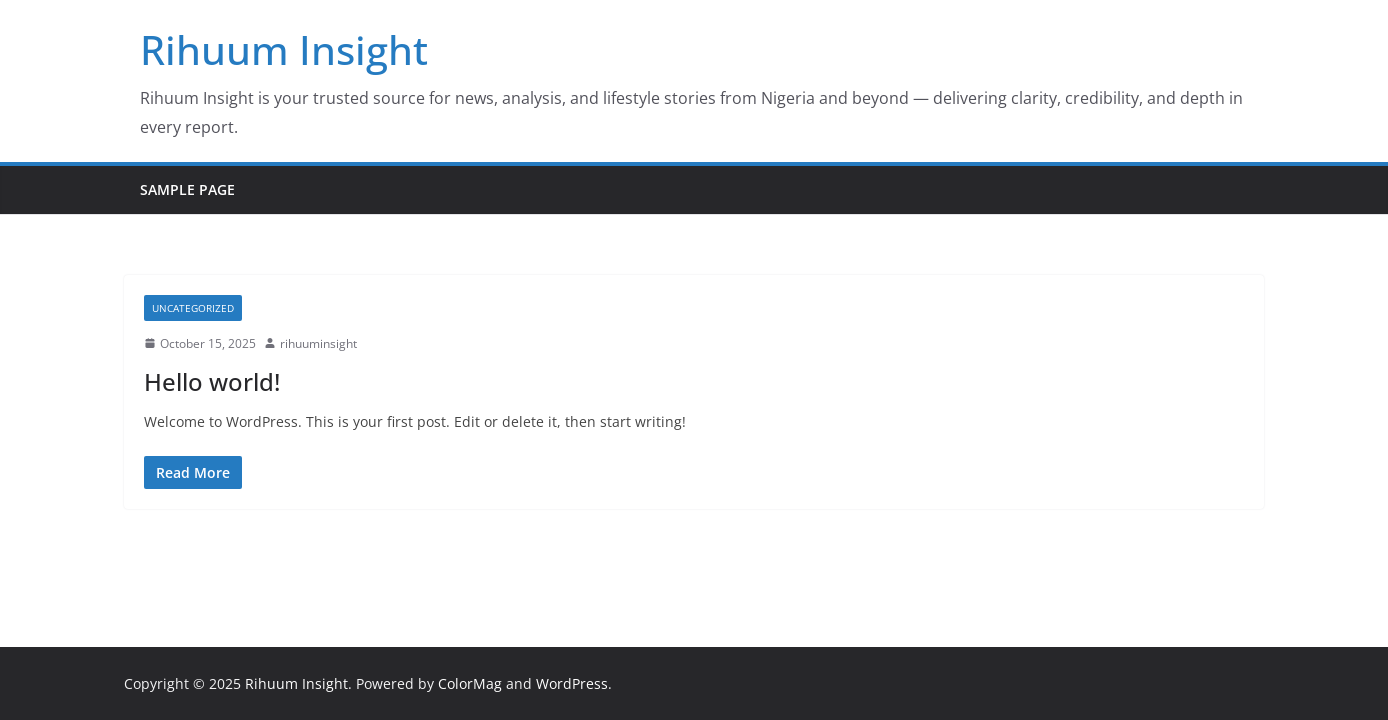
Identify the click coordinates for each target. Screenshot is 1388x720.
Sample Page (187, 189)
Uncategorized (193, 308)
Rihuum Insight (284, 49)
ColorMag (470, 683)
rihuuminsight (318, 343)
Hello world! (212, 381)
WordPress (572, 683)
